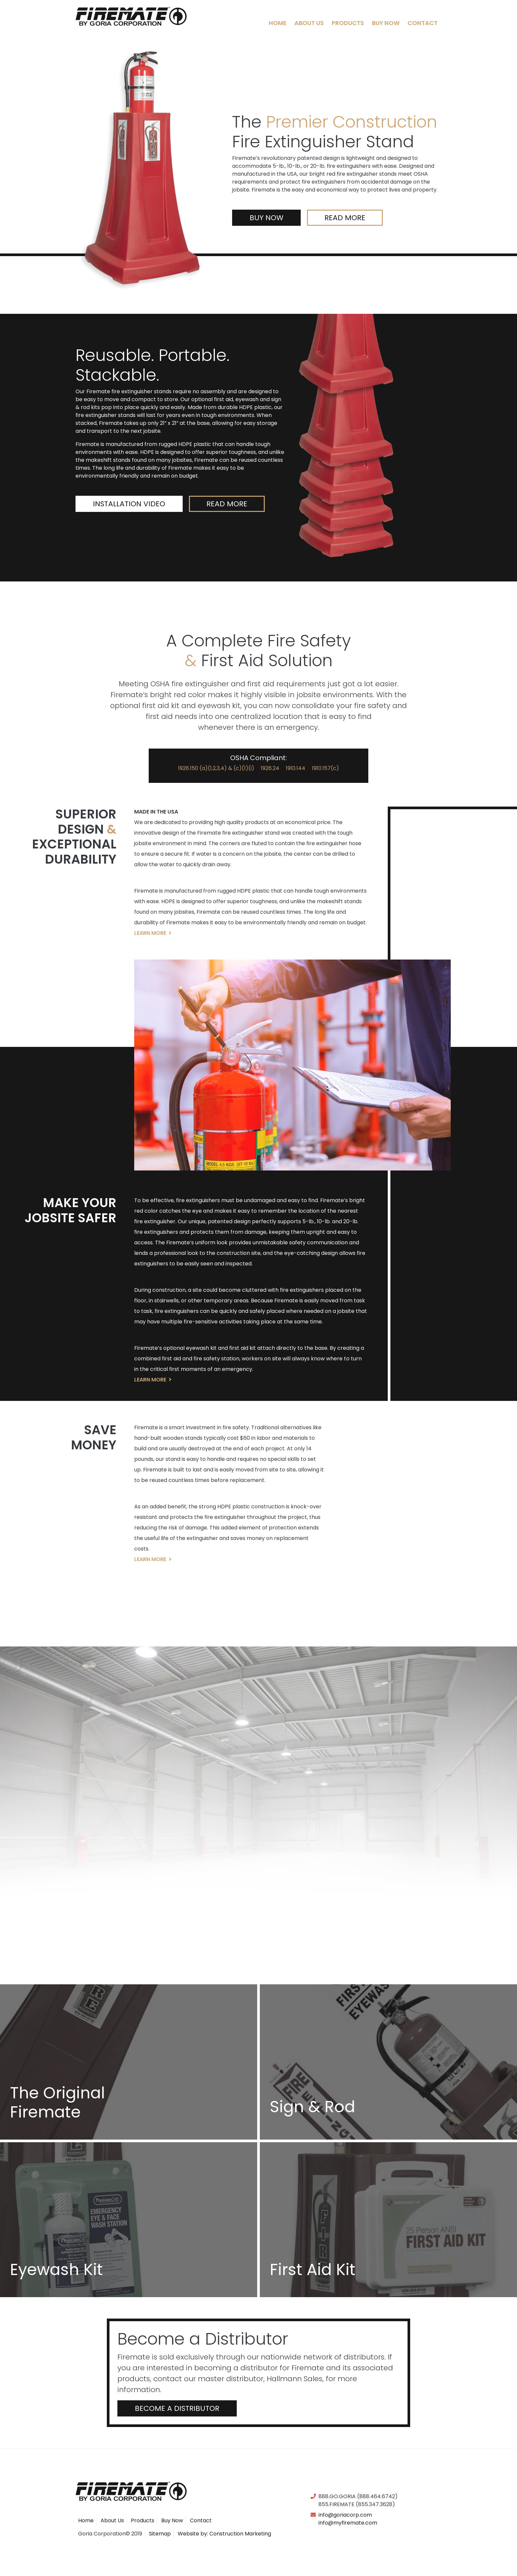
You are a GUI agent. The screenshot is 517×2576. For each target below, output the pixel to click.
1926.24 (270, 768)
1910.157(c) (325, 768)
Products (348, 23)
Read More (344, 218)
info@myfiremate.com (348, 2523)
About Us (309, 23)
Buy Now (386, 23)
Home (278, 23)
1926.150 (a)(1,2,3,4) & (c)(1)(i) (216, 768)
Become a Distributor (177, 2408)
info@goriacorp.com (345, 2515)
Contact (423, 23)
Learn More (152, 933)
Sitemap (160, 2533)
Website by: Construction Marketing (224, 2533)
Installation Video (107, 504)
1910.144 (295, 768)
